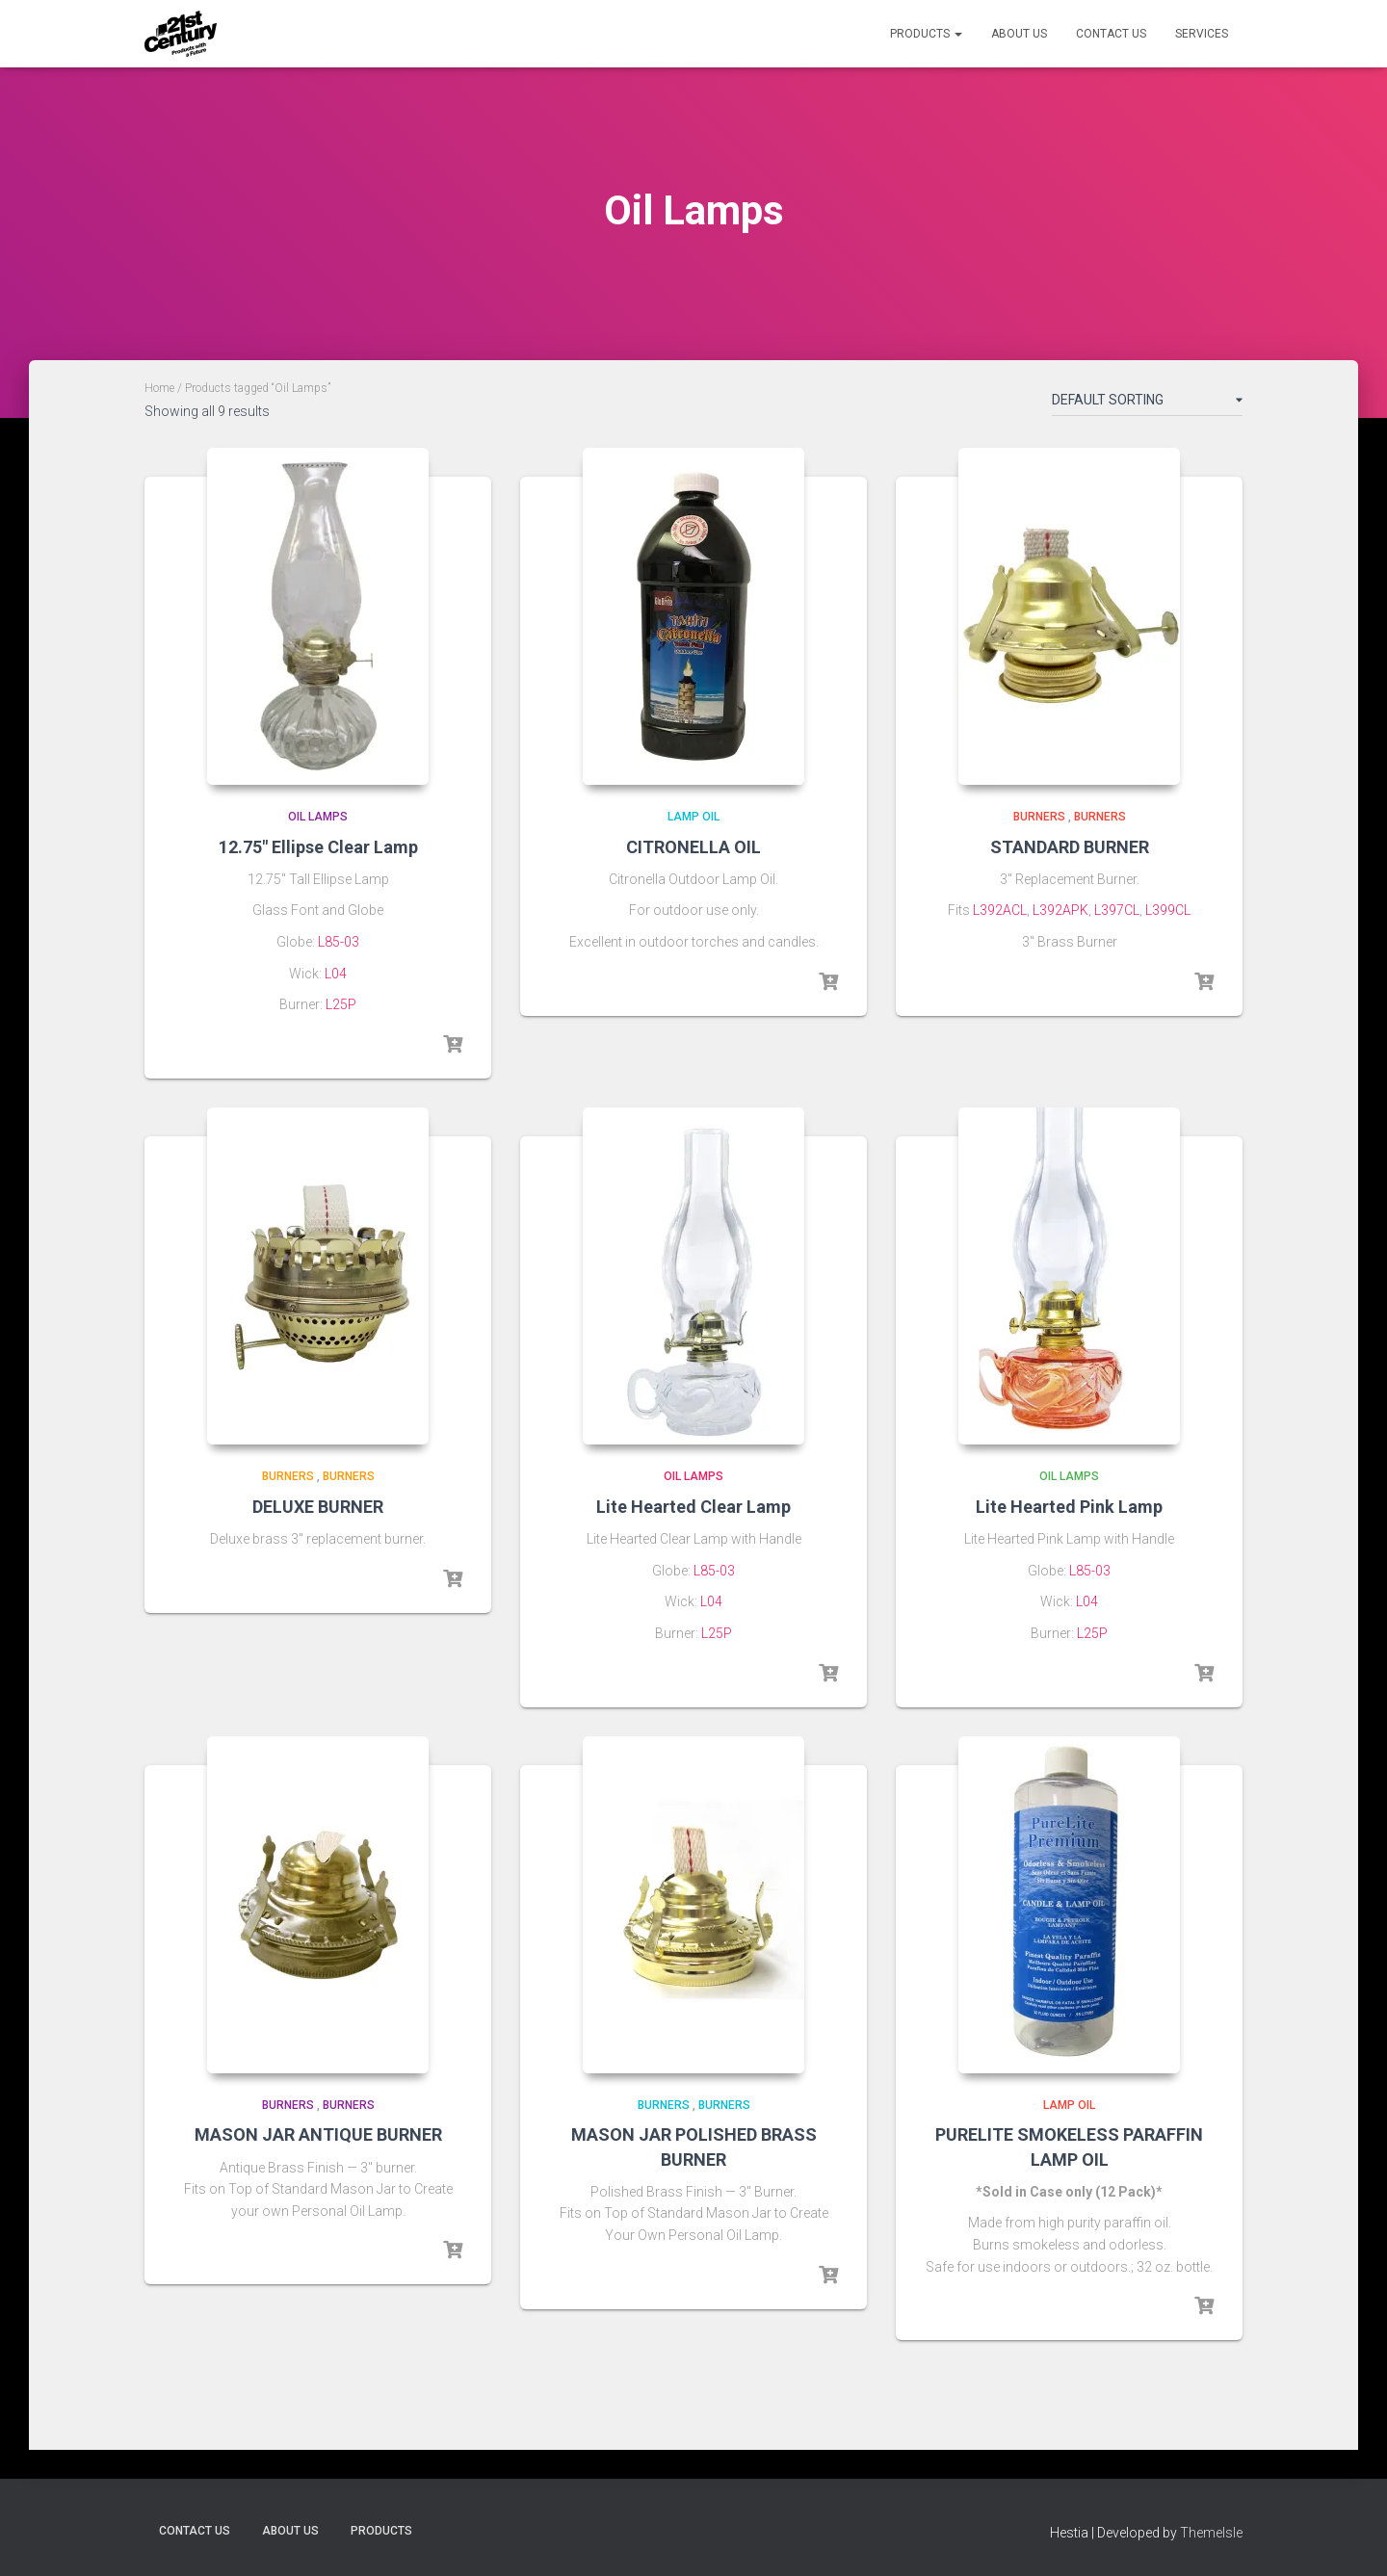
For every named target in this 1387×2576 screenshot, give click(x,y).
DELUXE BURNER (317, 1506)
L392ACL (1000, 910)
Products (926, 33)
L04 (336, 973)
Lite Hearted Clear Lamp (693, 1506)
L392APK (1060, 910)
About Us (1019, 33)
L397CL (1116, 910)
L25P (341, 1004)
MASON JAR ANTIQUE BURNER (318, 2134)
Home (159, 388)
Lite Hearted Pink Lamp (1069, 1506)
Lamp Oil (693, 816)
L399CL (1168, 910)
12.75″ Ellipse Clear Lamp (318, 847)
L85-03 (338, 942)
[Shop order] (1147, 403)
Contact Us (1111, 33)
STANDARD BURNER (1069, 847)
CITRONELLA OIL (693, 847)
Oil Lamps (318, 816)
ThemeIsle (1211, 2532)
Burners (1039, 816)
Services (1201, 33)
